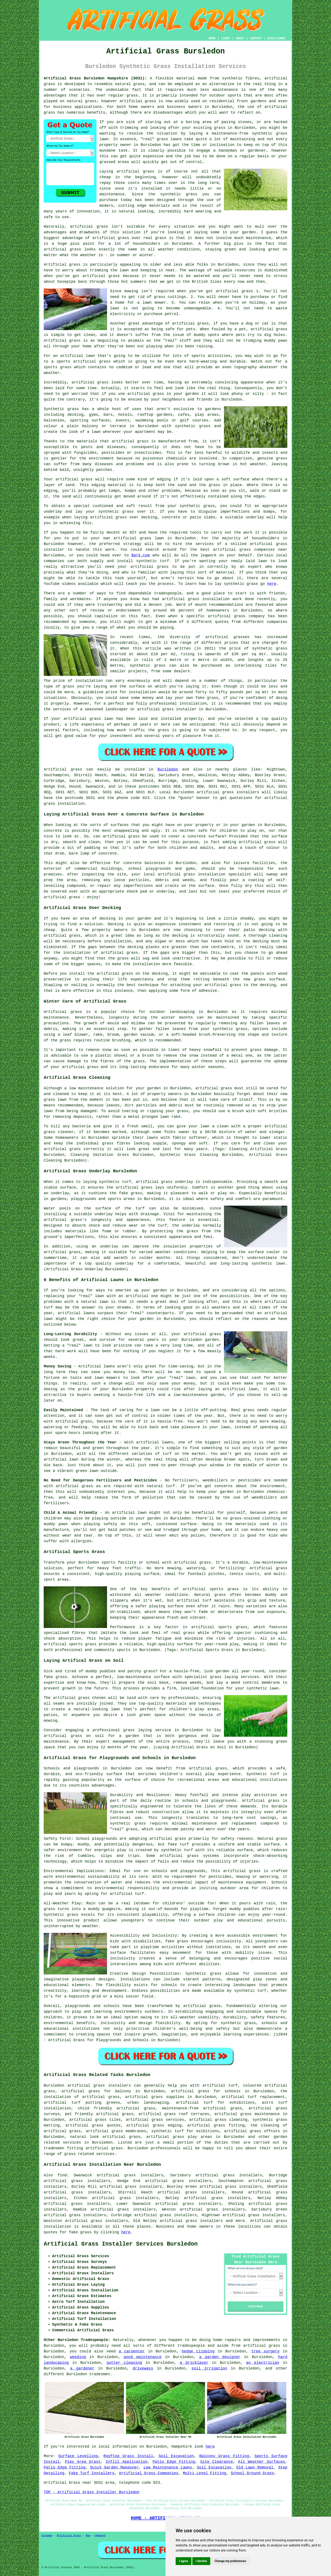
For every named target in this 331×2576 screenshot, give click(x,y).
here (271, 584)
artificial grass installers (228, 792)
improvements (266, 2340)
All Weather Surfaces (261, 2462)
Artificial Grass (69, 2535)
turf (162, 1225)
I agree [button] (183, 2561)
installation (89, 681)
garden (192, 394)
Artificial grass (63, 769)
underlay (255, 517)
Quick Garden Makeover (114, 2467)
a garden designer (219, 2357)
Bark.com (141, 555)
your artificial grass (74, 1067)
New (88, 2535)
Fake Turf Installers (91, 2473)
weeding (78, 2357)
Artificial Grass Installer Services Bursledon (121, 2244)
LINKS (225, 38)
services (250, 1677)
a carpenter (132, 2351)
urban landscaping (148, 2102)
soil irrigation (209, 2368)
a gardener (82, 2368)
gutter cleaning (124, 2363)
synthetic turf (115, 1182)
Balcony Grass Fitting (224, 2456)
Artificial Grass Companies (148, 2473)
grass (162, 139)
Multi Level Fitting (204, 2473)
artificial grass (89, 226)
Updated (100, 2535)
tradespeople (191, 2346)
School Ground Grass (252, 2473)
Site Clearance (216, 2462)
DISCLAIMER (276, 38)
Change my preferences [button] (230, 2561)
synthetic (190, 506)
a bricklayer (194, 2363)
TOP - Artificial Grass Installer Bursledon (92, 2492)
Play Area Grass (82, 2462)
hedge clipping (198, 2351)
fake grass (80, 2232)
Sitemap (47, 2535)
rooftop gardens (155, 415)
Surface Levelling (78, 2456)
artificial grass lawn (88, 719)
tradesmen (99, 2374)
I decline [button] (201, 2561)
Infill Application (127, 2462)
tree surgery (265, 2351)
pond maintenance (142, 2357)
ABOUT (240, 38)
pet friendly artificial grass (99, 2114)
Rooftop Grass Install (128, 2456)
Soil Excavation (176, 2456)
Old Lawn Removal (254, 2467)
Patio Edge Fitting (174, 2462)
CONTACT (256, 38)
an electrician (262, 2363)
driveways (143, 2368)
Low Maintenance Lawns (168, 2467)
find (62, 2175)
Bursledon (167, 769)
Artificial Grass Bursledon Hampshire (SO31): (95, 78)
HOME (212, 38)
